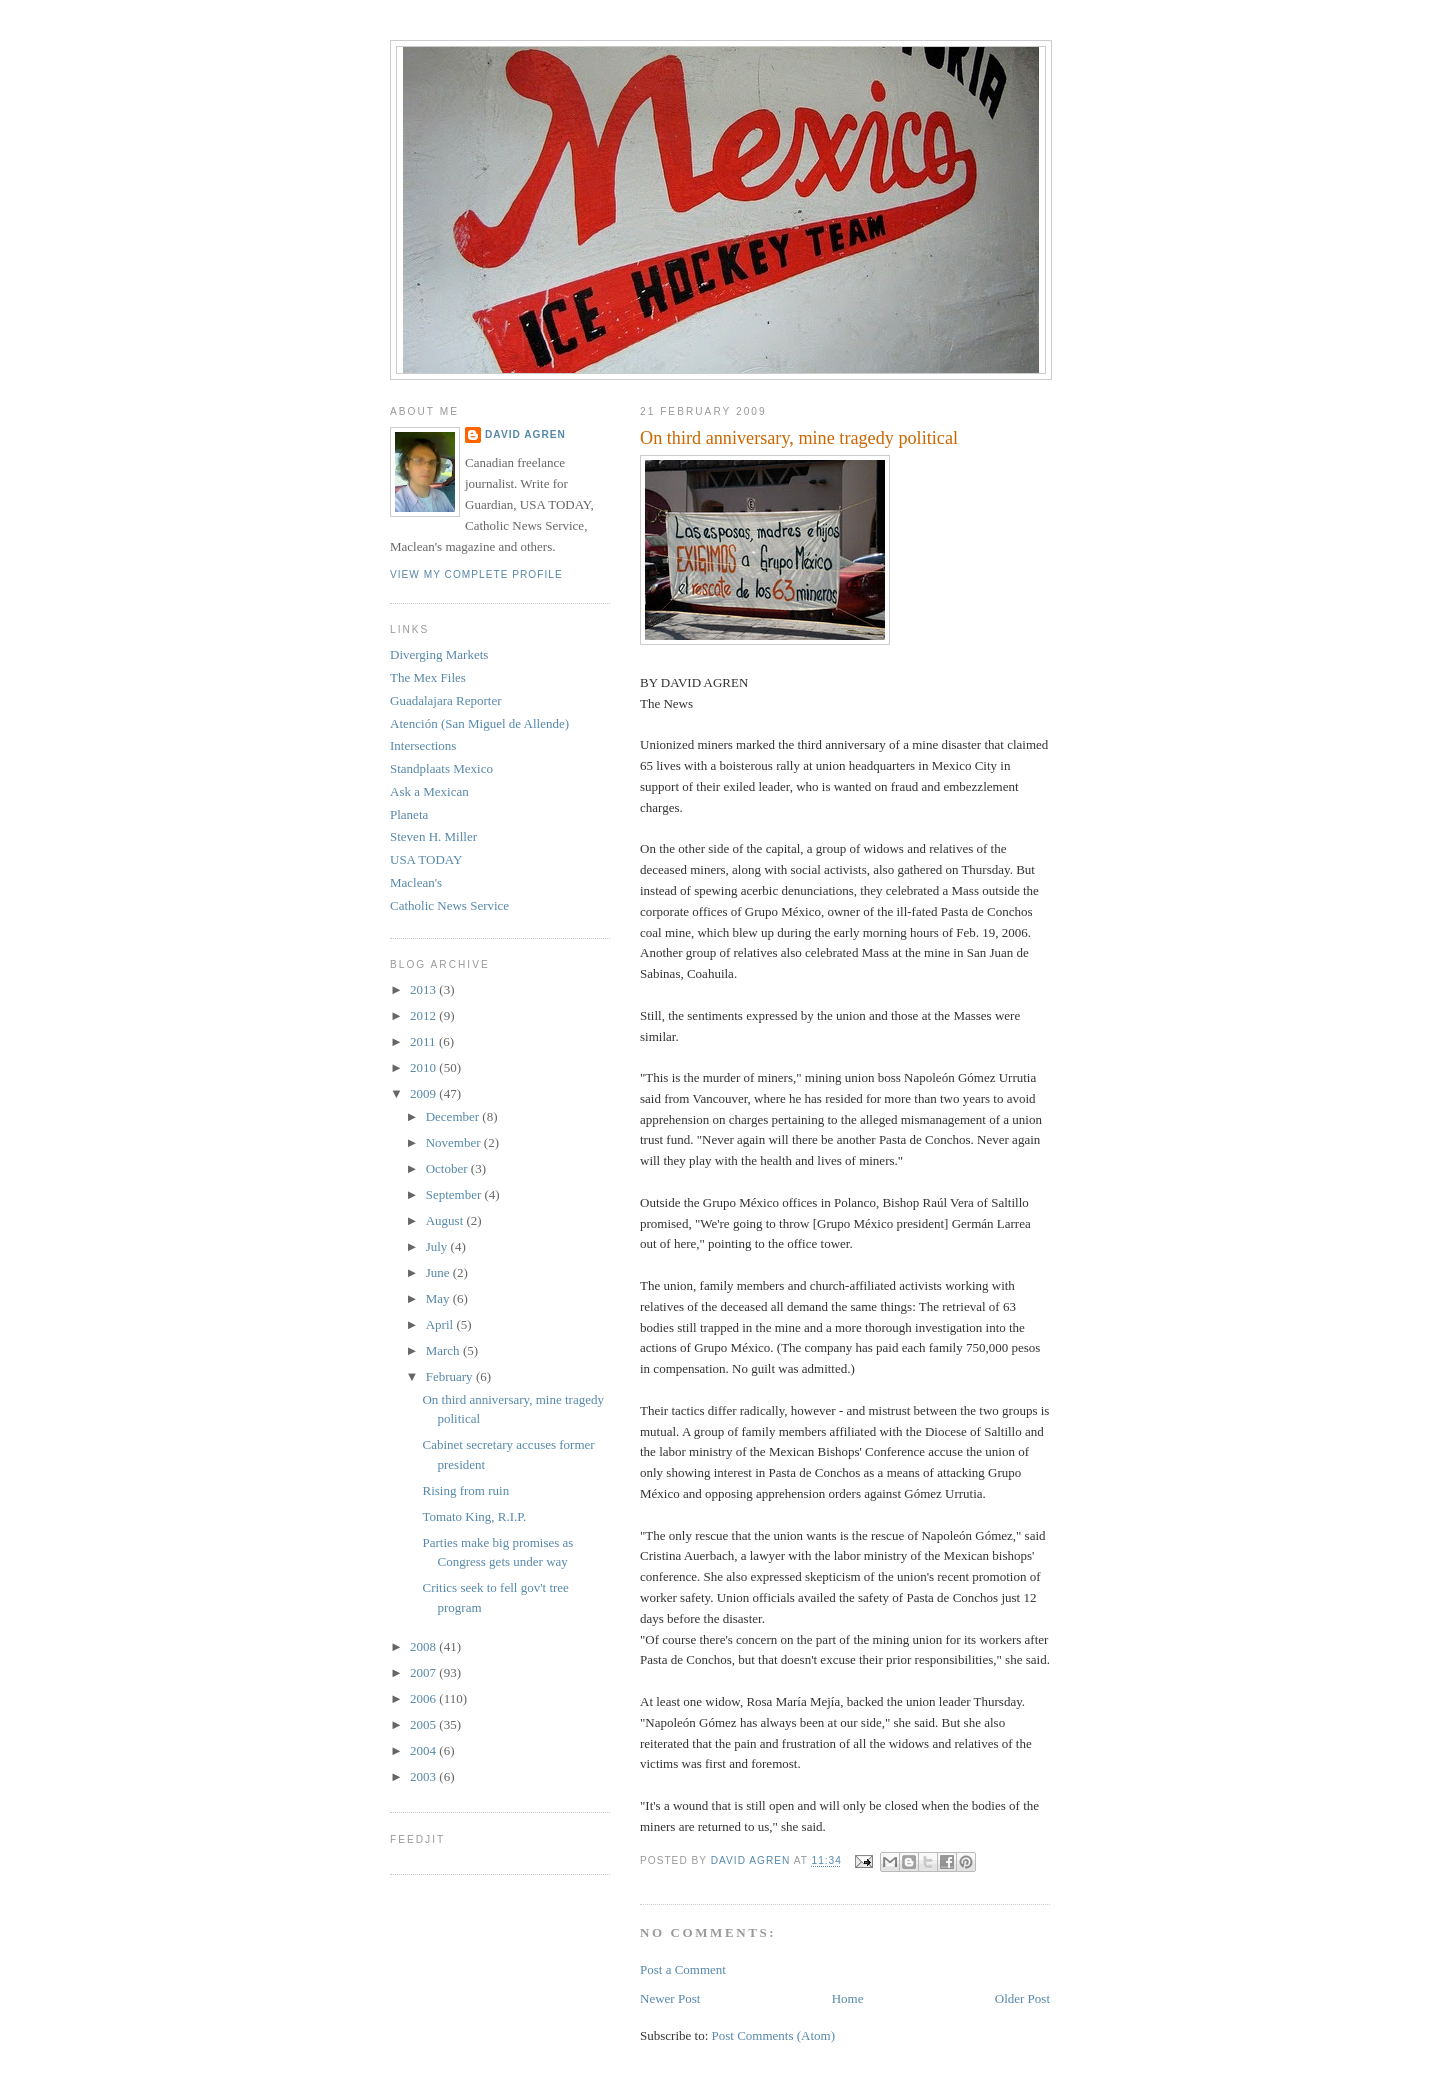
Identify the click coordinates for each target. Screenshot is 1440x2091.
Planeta (409, 814)
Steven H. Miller (433, 836)
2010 (424, 1067)
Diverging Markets (439, 654)
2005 (424, 1724)
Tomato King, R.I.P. (474, 1516)
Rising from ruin (465, 1490)
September (455, 1194)
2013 (424, 989)
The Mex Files (428, 677)
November (455, 1142)
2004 (424, 1750)
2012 (424, 1015)
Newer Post (670, 1998)
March (444, 1350)
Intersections (423, 745)
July (438, 1246)
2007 (424, 1672)
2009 (424, 1093)
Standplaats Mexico (441, 768)
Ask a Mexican (429, 791)
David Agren (525, 434)
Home (848, 1998)
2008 (424, 1646)
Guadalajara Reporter (446, 700)
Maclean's (416, 882)
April (441, 1324)
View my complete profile (476, 574)
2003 (424, 1776)
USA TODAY (426, 859)
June (439, 1272)
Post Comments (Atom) (774, 2035)
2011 (424, 1041)
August (446, 1220)
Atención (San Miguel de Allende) (479, 723)
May (439, 1298)
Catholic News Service (449, 905)
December (454, 1116)
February (451, 1376)
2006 (424, 1698)
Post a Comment (683, 1969)
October (448, 1168)
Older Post (1022, 1998)
